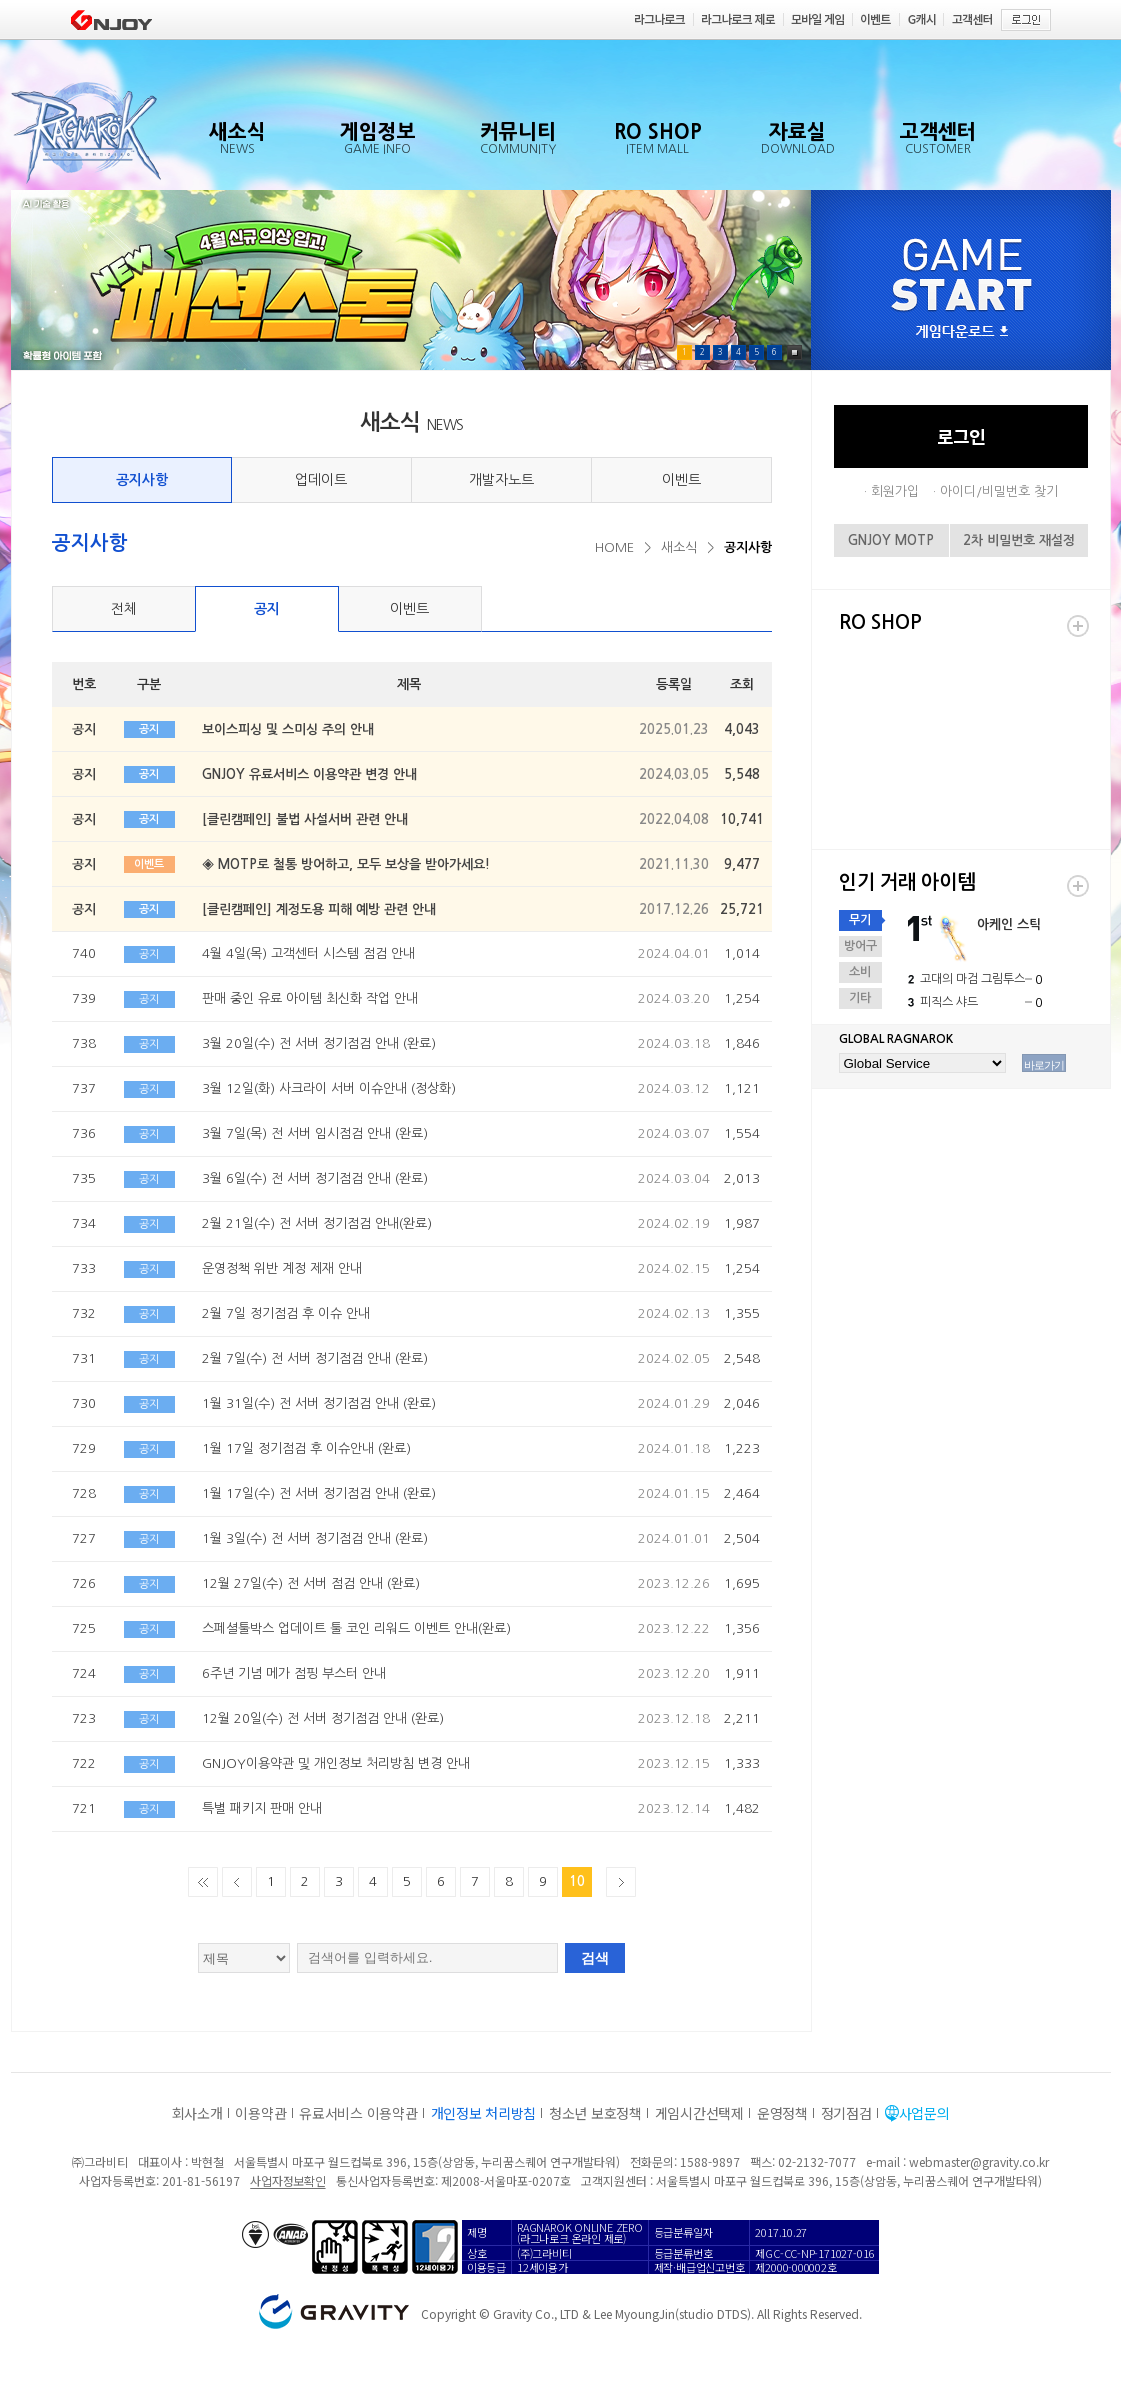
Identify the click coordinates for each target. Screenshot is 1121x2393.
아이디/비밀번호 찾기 (999, 491)
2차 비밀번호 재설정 (1019, 540)
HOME (614, 547)
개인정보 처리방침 (483, 2113)
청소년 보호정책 (595, 2113)
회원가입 (895, 491)
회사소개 (197, 2113)
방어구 (860, 946)
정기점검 (846, 2113)
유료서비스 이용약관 (358, 2113)
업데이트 (321, 480)
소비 (860, 972)
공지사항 (142, 480)
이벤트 (681, 480)
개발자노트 (501, 480)
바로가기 (1044, 1065)
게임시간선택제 (699, 2113)
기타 (860, 998)
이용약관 (260, 2113)
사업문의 (924, 2113)
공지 (267, 609)
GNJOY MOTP (891, 540)
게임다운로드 (962, 332)
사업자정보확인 (287, 2180)
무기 (860, 920)
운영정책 (782, 2113)
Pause (794, 352)
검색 (595, 1958)
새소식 (679, 547)
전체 (124, 609)
